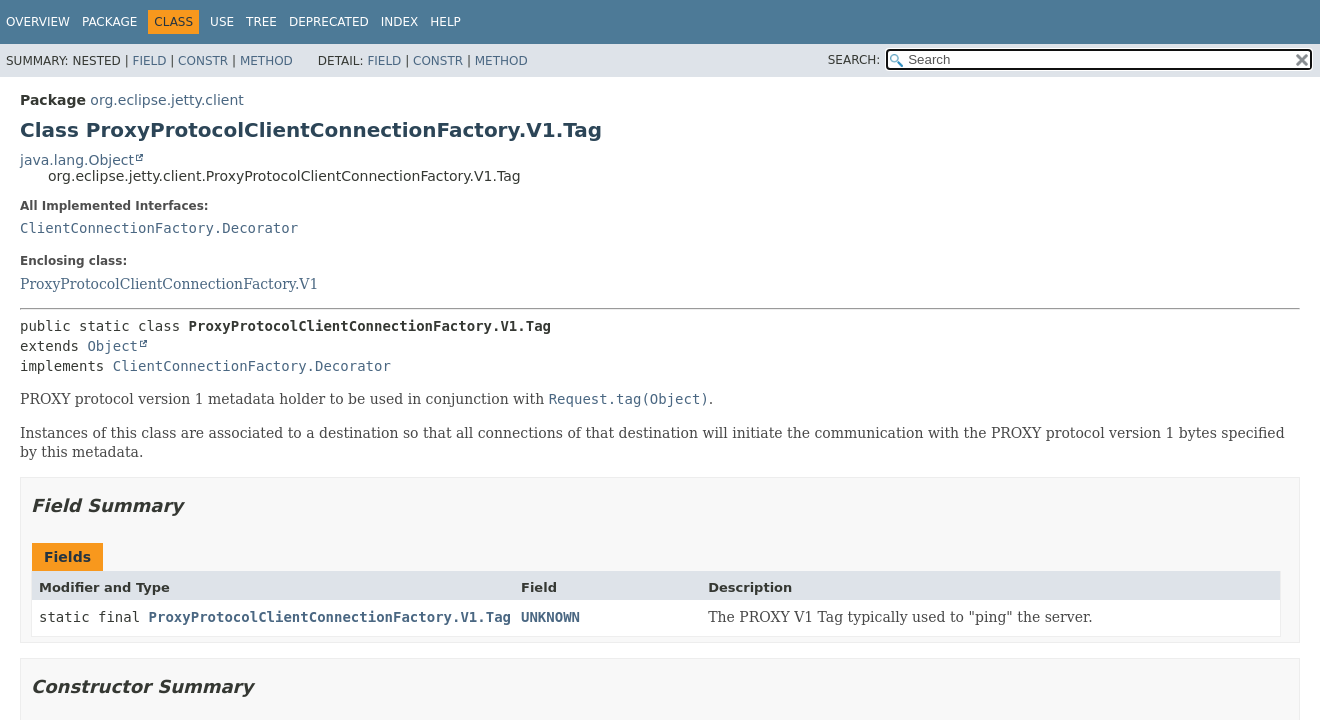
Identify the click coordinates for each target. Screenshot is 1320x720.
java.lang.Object (77, 160)
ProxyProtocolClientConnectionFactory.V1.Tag (330, 617)
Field (149, 61)
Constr (203, 61)
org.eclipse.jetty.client (166, 100)
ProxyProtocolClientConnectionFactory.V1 (169, 284)
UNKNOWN (550, 617)
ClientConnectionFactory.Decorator (159, 228)
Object (112, 346)
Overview (38, 22)
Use (222, 22)
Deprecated (329, 22)
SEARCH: (854, 60)
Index (400, 22)
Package (109, 22)
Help (445, 22)
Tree (261, 22)
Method (266, 61)
